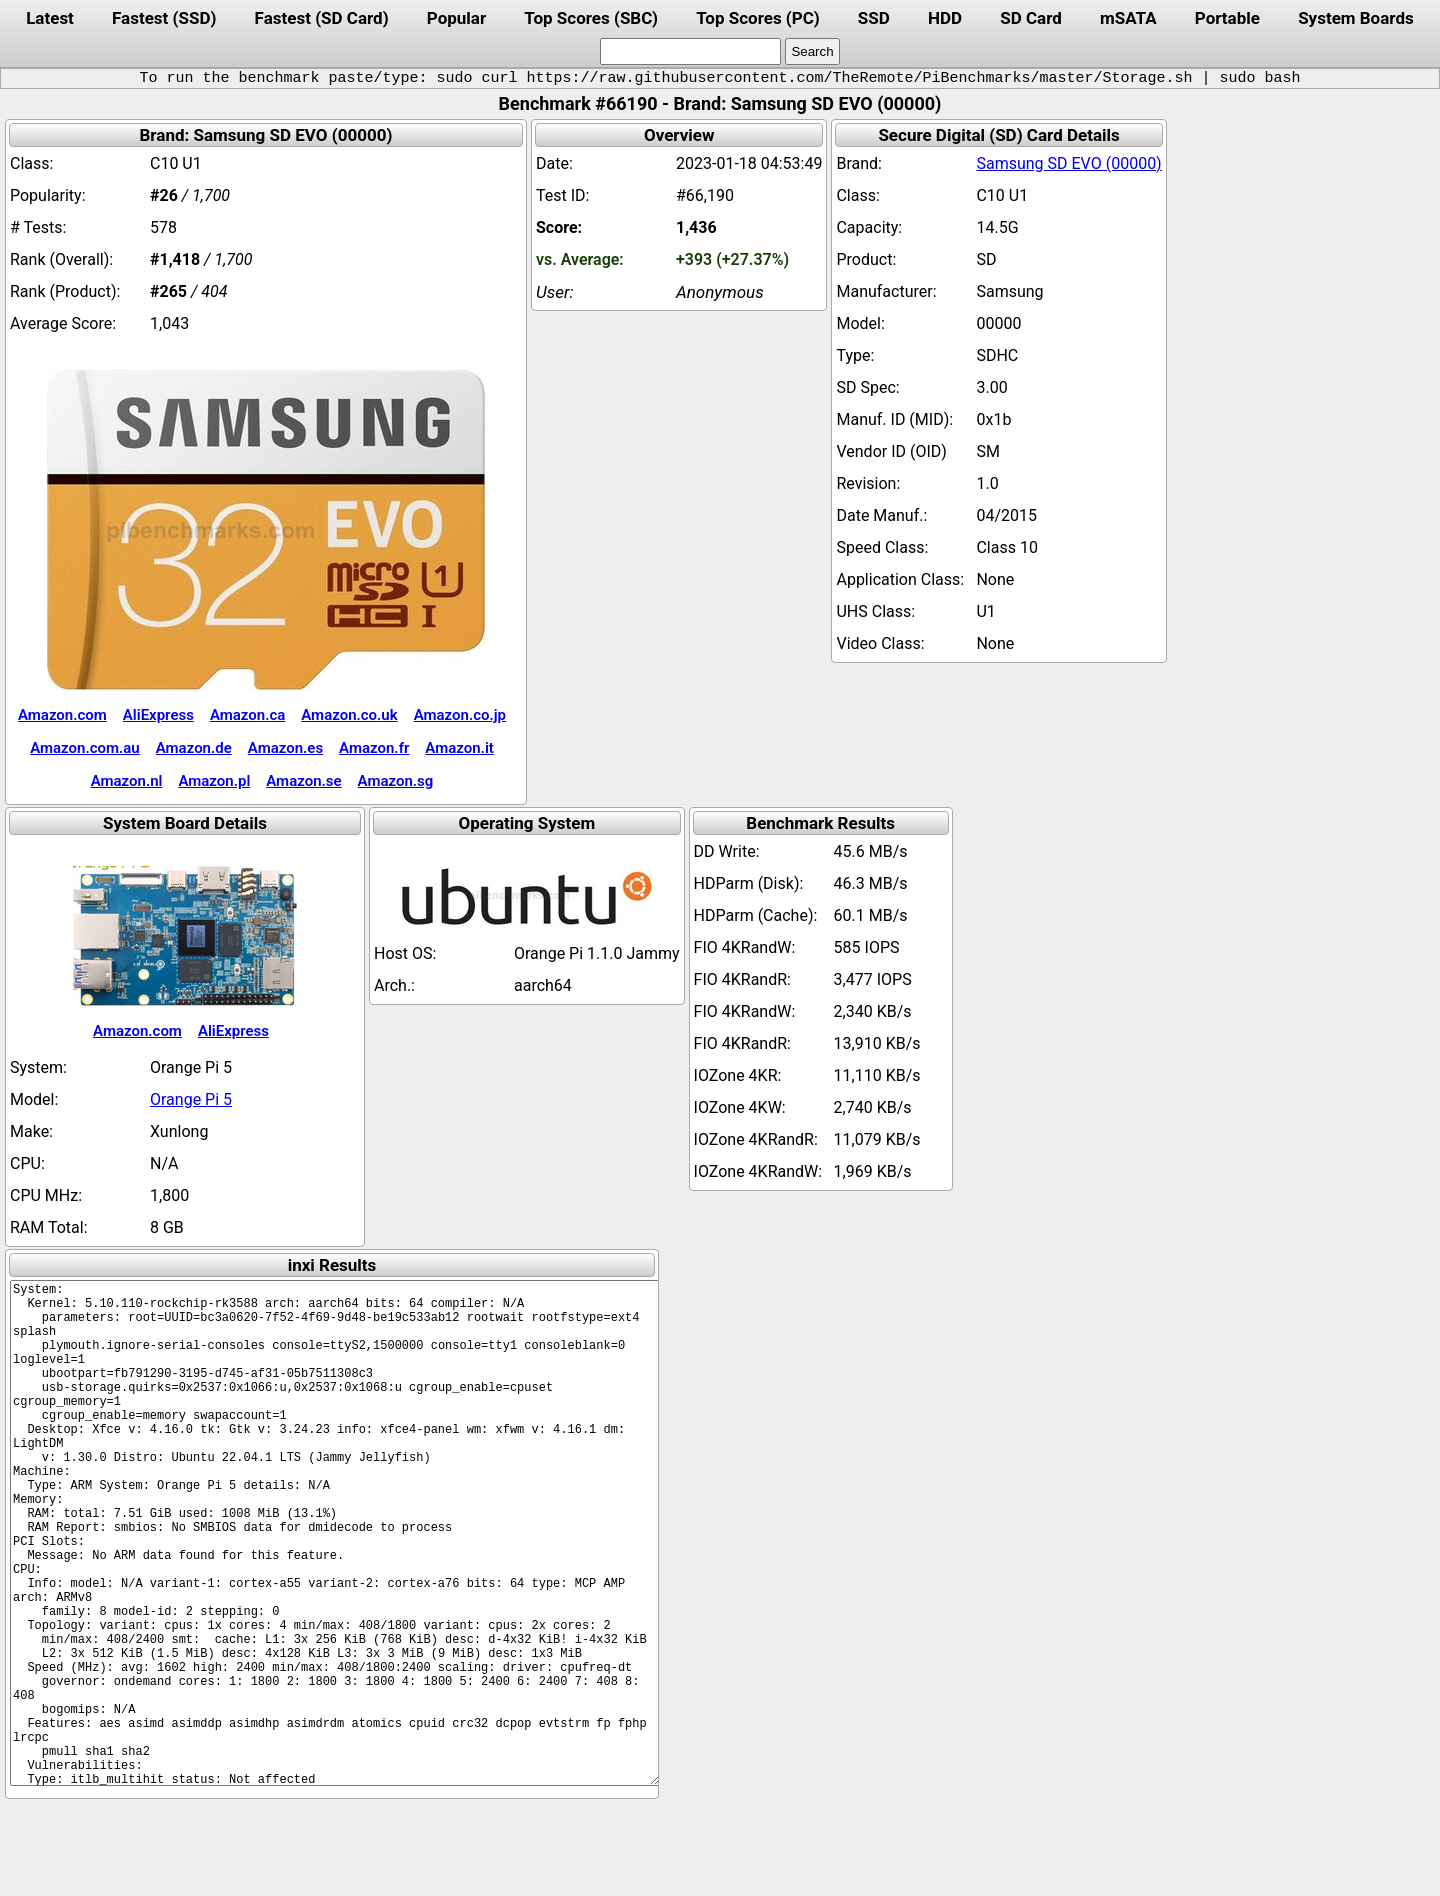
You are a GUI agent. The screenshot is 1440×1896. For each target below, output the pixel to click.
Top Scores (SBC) (591, 18)
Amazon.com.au (85, 748)
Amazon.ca (247, 715)
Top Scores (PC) (757, 18)
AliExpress (158, 715)
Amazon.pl (214, 781)
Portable (1227, 18)
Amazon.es (285, 748)
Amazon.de (194, 748)
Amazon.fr (374, 748)
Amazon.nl (127, 781)
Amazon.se (303, 781)
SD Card (1031, 18)
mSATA (1128, 18)
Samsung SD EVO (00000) (1068, 163)
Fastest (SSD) (164, 18)
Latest (50, 18)
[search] (690, 51)
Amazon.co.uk (349, 715)
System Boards (1356, 18)
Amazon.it (459, 748)
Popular (456, 18)
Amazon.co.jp (460, 715)
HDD (945, 18)
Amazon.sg (396, 781)
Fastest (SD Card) (322, 18)
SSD (874, 18)
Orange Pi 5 (191, 1099)
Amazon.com (62, 715)
